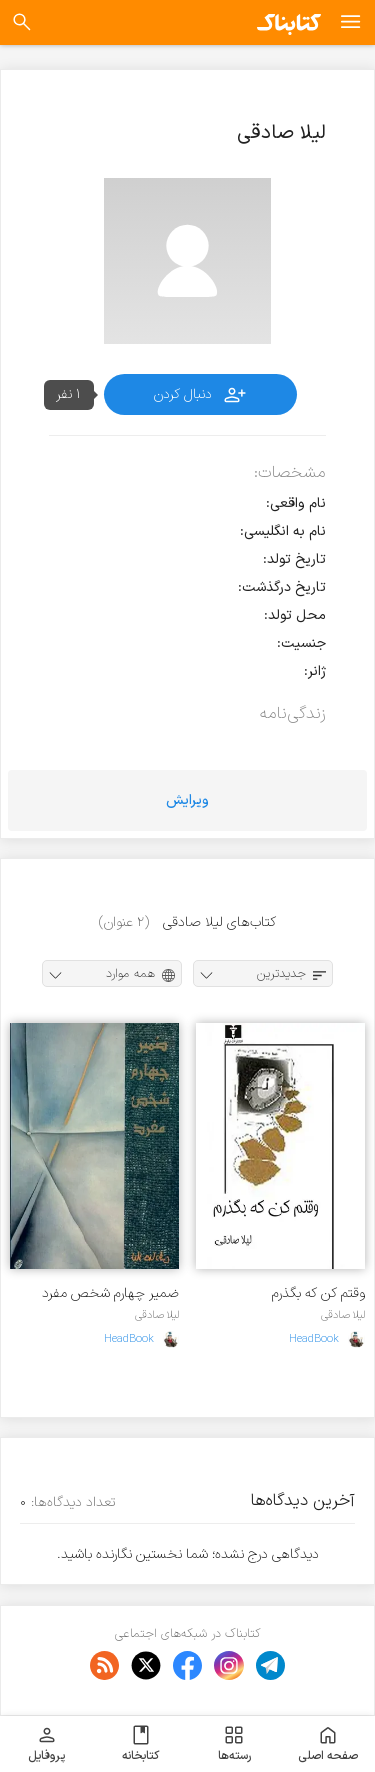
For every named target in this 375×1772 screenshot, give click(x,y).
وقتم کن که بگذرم (318, 1293)
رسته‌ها (234, 1744)
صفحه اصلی (328, 1744)
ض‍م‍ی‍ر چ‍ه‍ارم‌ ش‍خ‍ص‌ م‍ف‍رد (110, 1293)
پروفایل (46, 1744)
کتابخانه (140, 1744)
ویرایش (187, 800)
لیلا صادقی (343, 1315)
